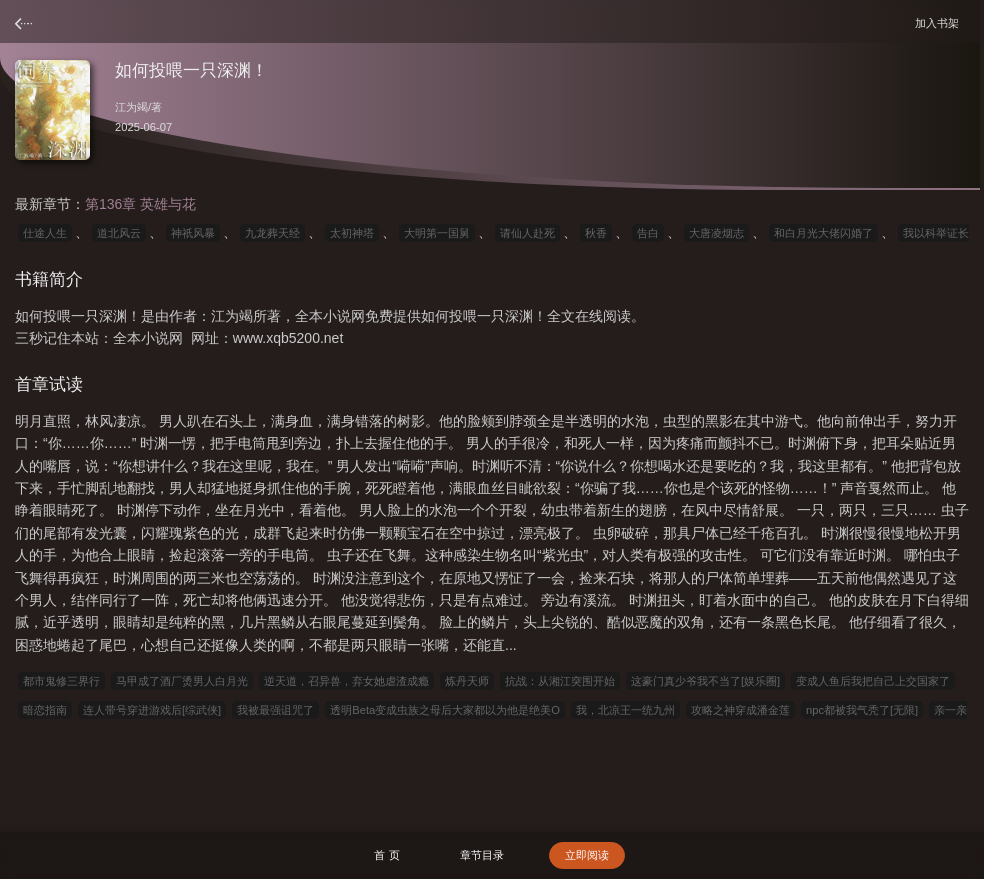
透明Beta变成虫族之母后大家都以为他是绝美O (445, 710)
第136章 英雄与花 (140, 204)
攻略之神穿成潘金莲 (740, 710)
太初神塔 (352, 233)
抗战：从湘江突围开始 (560, 681)
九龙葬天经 (272, 233)
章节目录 (482, 855)
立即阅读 (587, 855)
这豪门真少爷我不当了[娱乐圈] (705, 681)
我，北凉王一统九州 (625, 710)
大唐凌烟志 (716, 233)
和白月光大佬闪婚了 (823, 233)
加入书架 (940, 22)
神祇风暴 (193, 233)
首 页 (386, 855)
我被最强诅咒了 (275, 710)
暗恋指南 (45, 710)
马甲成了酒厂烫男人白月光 (182, 681)
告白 (648, 233)
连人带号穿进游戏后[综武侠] (152, 710)
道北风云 (119, 233)
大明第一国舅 (437, 233)
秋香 (596, 233)
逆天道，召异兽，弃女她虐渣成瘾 (346, 681)
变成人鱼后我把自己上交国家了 (873, 681)
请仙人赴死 (527, 233)
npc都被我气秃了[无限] (862, 710)
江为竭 (131, 107)
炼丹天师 (467, 681)
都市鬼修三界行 (61, 681)
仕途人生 (45, 233)
